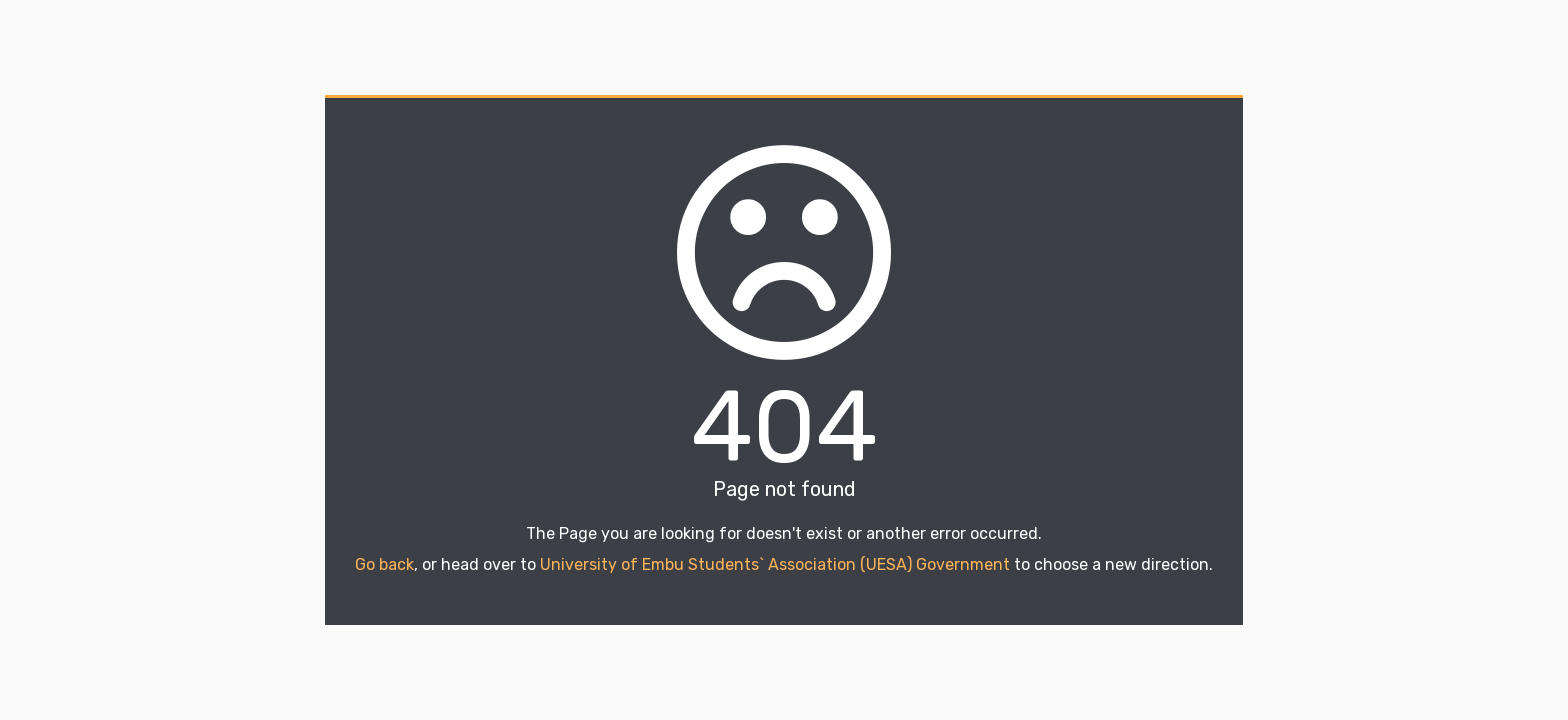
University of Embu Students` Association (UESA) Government (775, 564)
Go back (384, 564)
